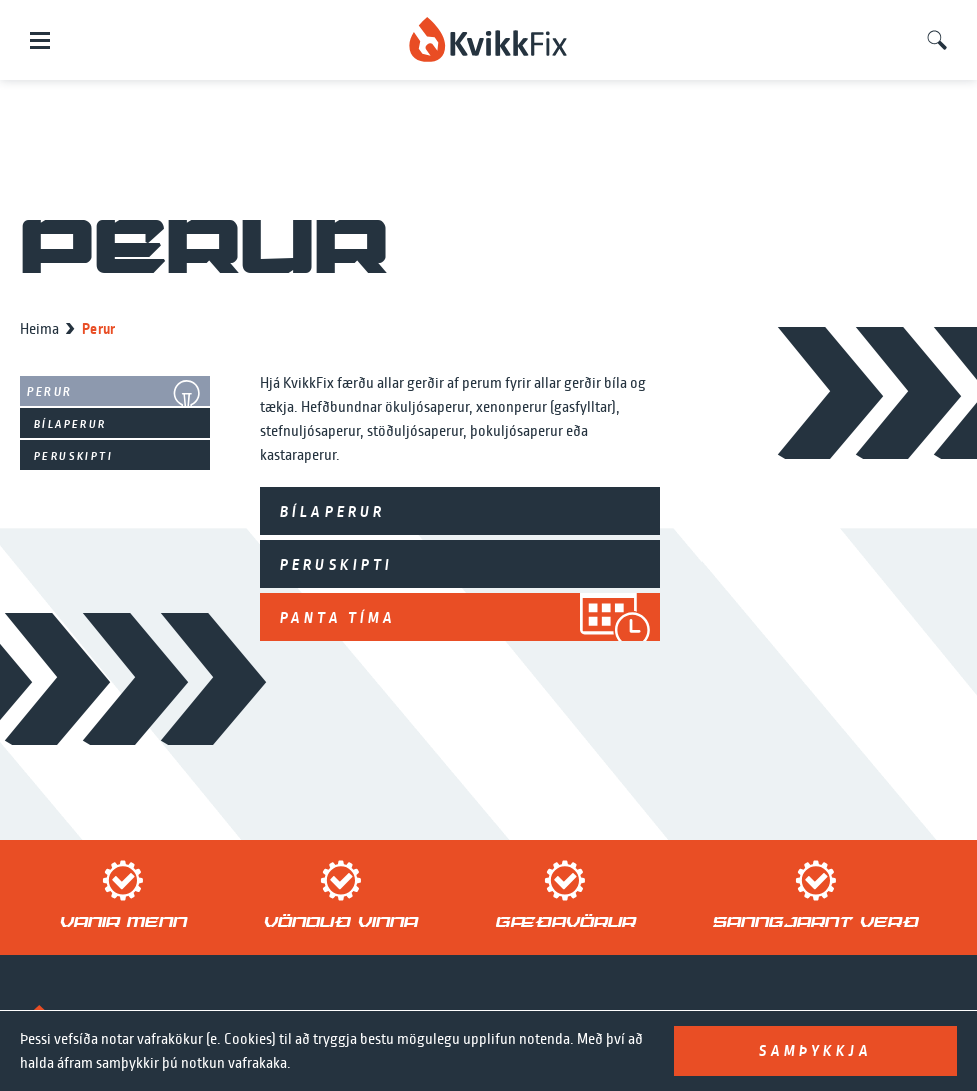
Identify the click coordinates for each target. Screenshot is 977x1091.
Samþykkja (815, 1051)
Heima (39, 329)
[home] (488, 40)
